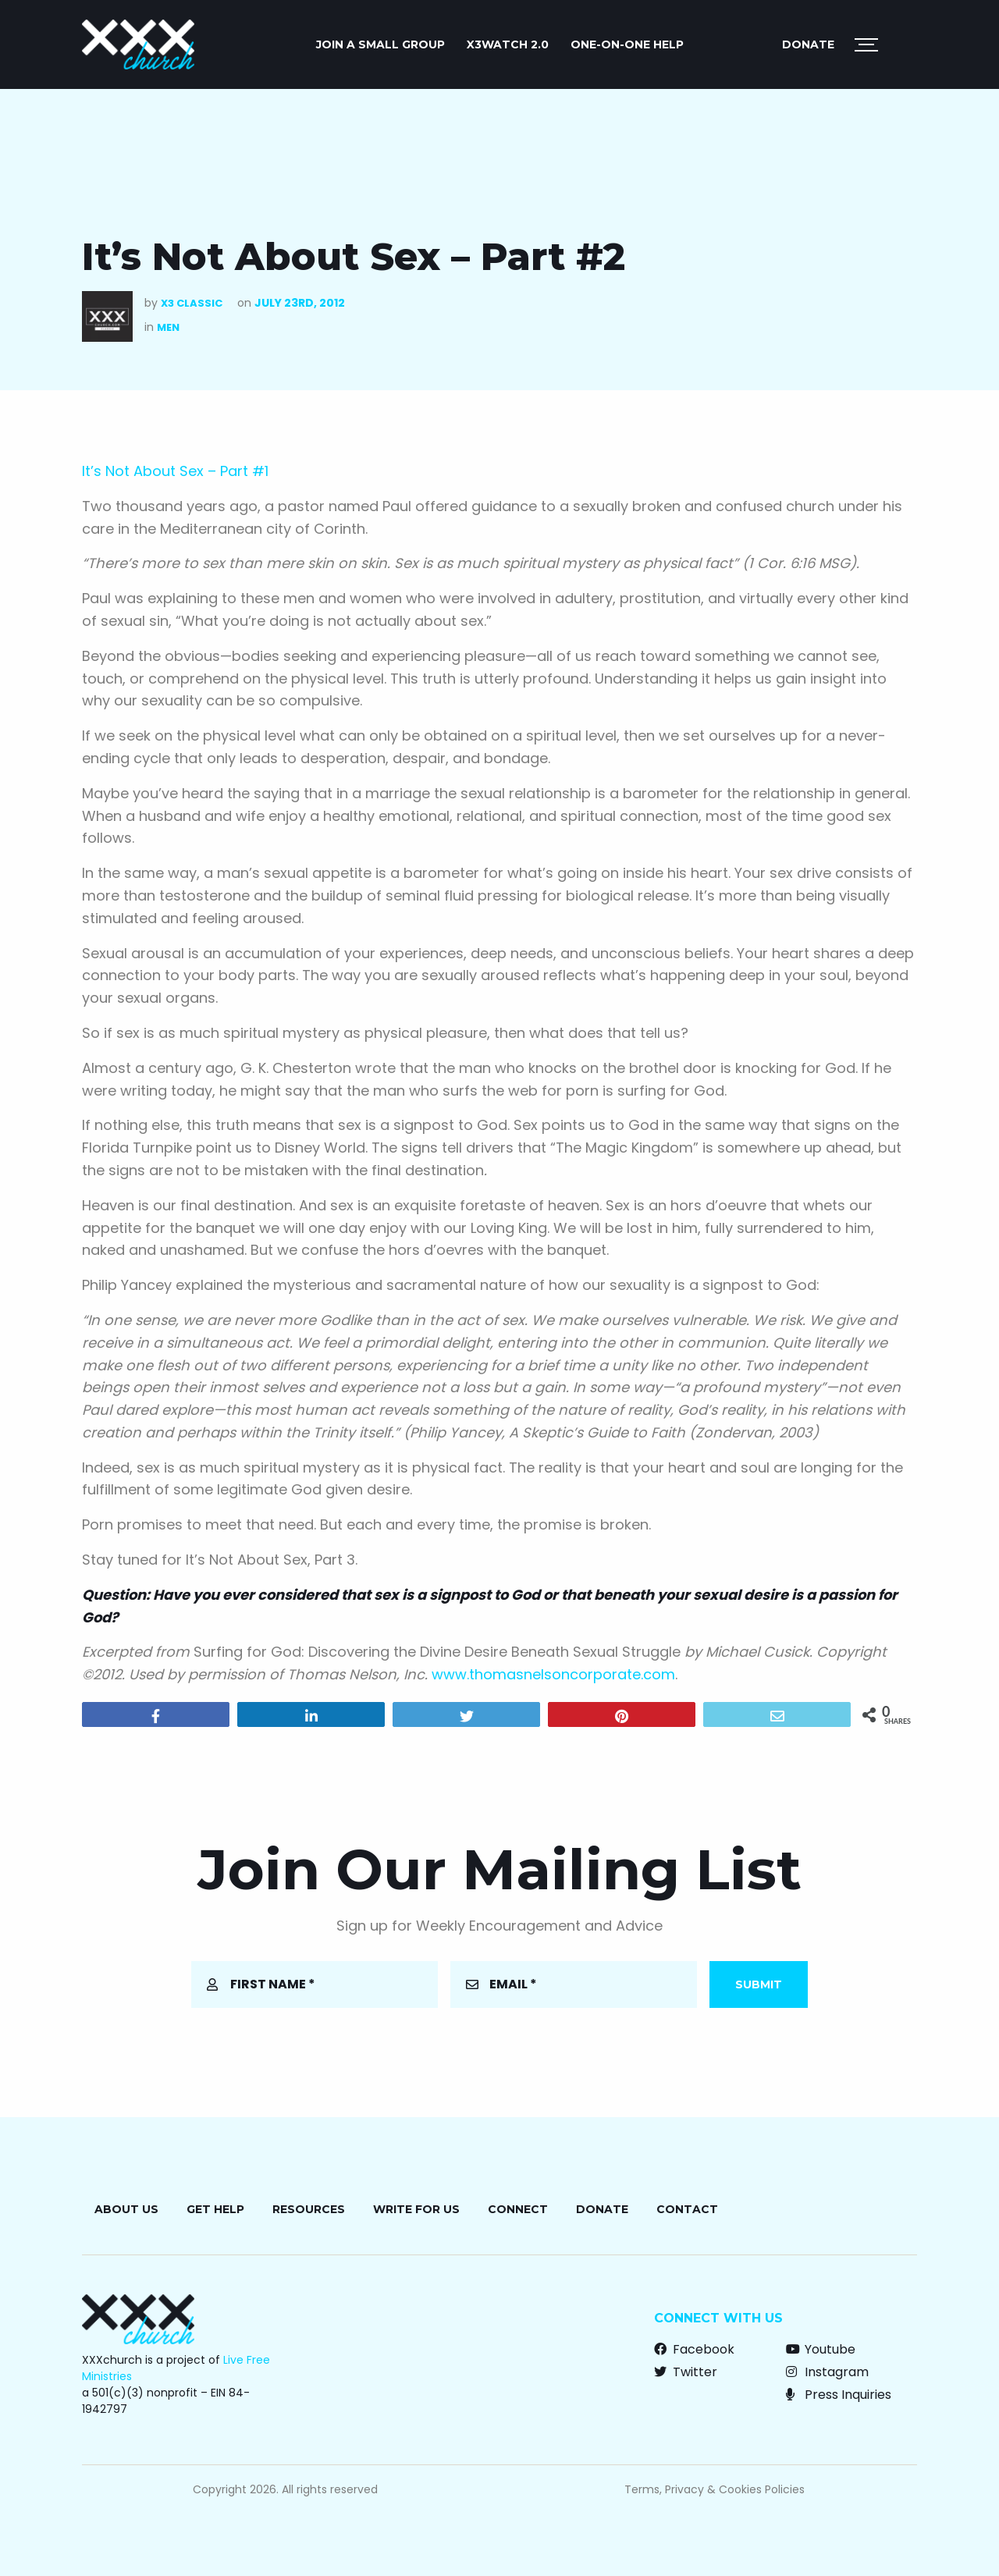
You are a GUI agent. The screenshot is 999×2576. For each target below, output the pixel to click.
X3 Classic (191, 303)
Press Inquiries (838, 2394)
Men (168, 327)
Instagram (827, 2372)
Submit (758, 1984)
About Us (126, 2209)
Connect (518, 2209)
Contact (687, 2209)
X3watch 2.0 (508, 44)
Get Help (215, 2209)
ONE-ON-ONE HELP (627, 44)
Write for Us (416, 2209)
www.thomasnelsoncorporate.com (553, 1674)
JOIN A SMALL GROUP (380, 44)
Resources (308, 2209)
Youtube (820, 2349)
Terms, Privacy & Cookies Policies (714, 2489)
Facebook (694, 2349)
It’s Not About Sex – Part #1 (175, 471)
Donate (808, 44)
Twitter (685, 2372)
